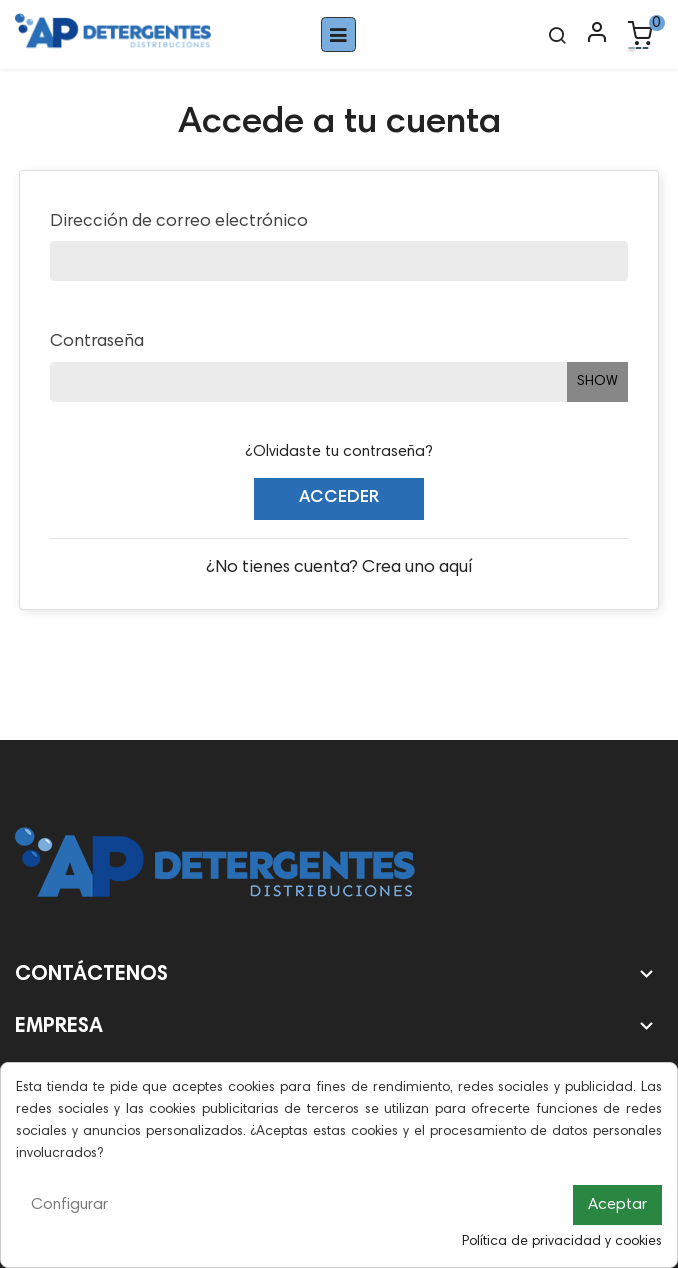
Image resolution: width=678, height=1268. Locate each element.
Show (597, 382)
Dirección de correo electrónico (179, 222)
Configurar (69, 1205)
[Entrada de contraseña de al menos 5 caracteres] (308, 382)
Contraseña (97, 342)
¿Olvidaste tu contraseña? (339, 452)
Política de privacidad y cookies (562, 1242)
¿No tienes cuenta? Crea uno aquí (339, 568)
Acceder (339, 498)
